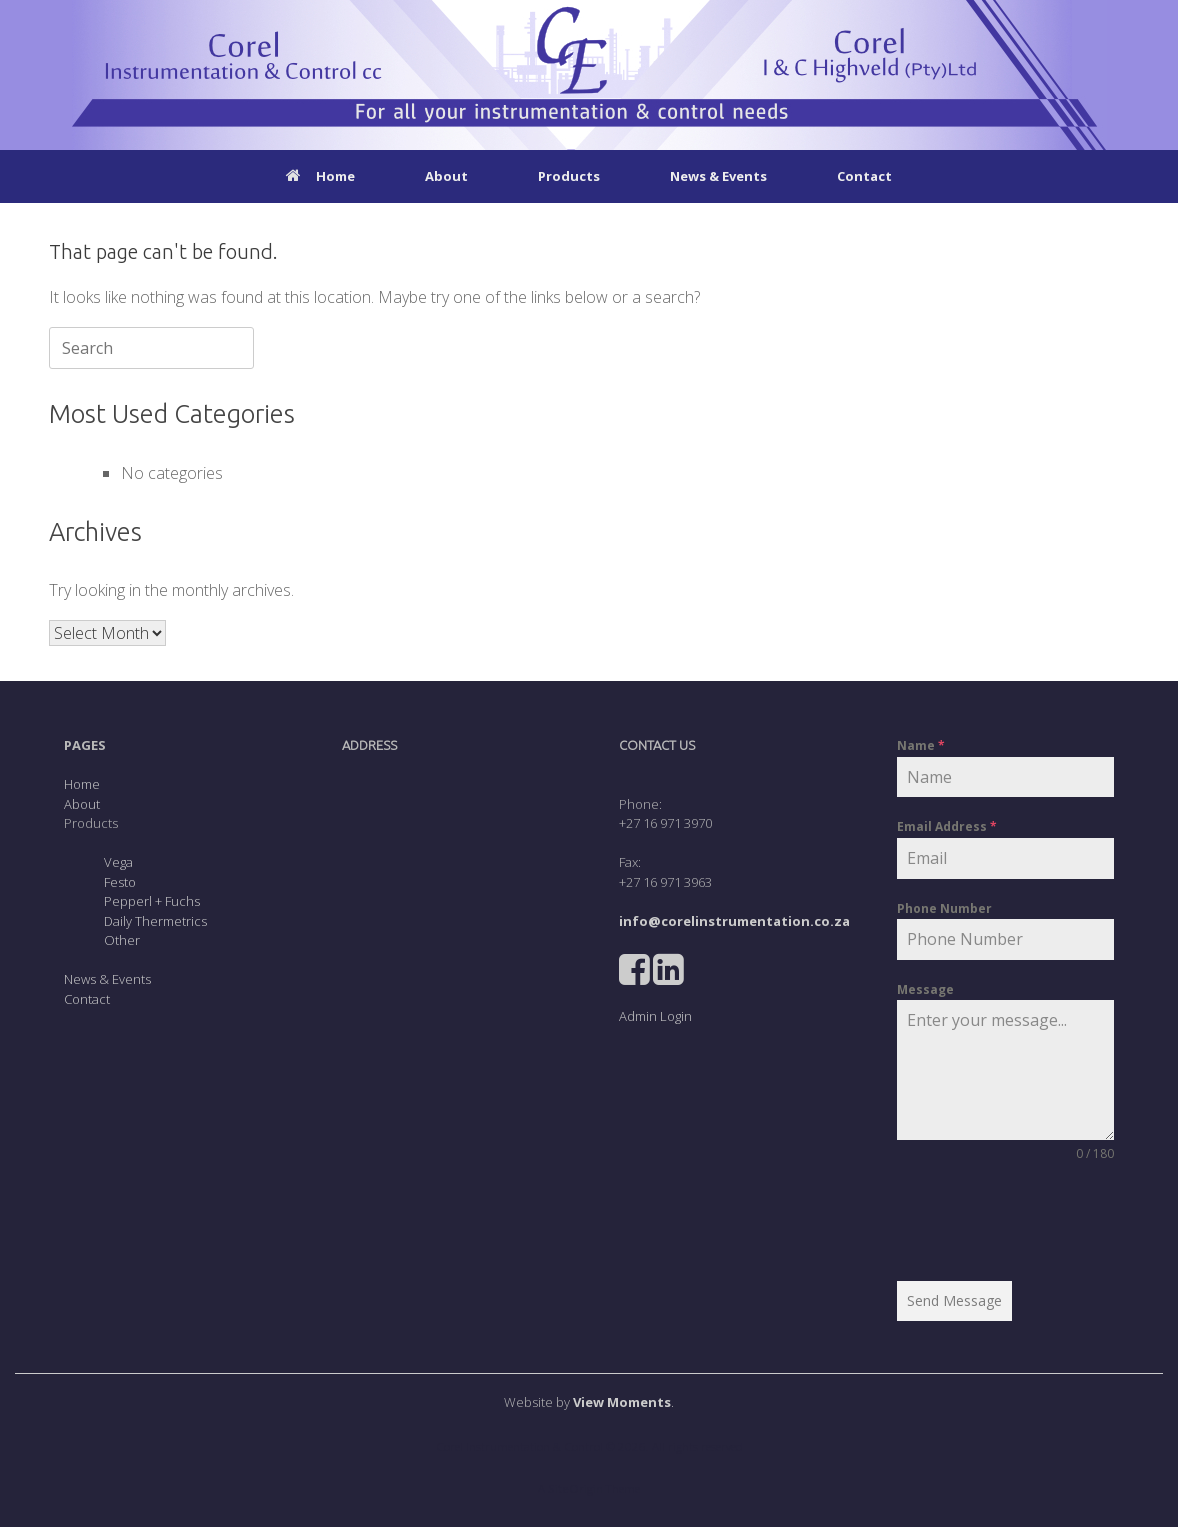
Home (320, 176)
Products (569, 176)
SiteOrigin (575, 1488)
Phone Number (944, 908)
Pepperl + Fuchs (152, 901)
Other (122, 940)
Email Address (947, 826)
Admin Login (655, 1016)
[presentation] (1006, 1211)
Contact (864, 176)
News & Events (718, 176)
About (446, 176)
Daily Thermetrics (155, 921)
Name (921, 745)
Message (925, 989)
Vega (118, 862)
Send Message (954, 1300)
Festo (120, 882)
